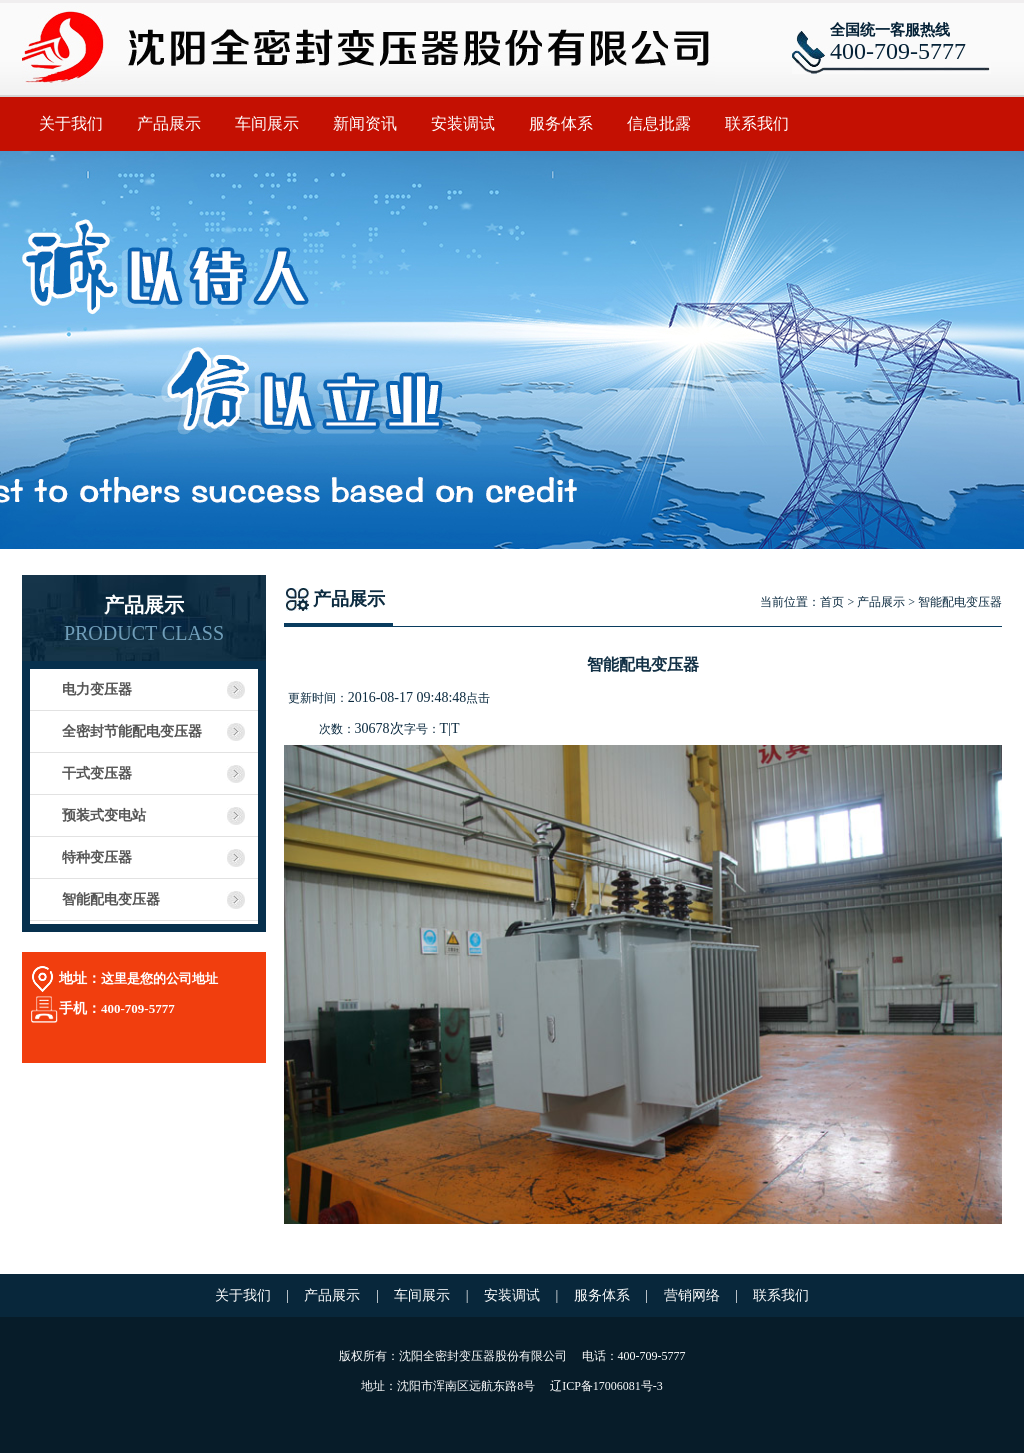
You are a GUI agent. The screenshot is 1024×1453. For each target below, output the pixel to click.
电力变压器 (97, 689)
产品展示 (169, 123)
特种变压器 (97, 857)
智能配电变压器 (111, 899)
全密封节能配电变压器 (132, 731)
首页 (832, 602)
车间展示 (267, 123)
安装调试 (463, 123)
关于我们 (71, 123)
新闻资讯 (365, 123)
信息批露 (659, 123)
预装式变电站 (104, 815)
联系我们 (757, 123)
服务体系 (561, 123)
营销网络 (694, 1295)
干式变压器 (97, 773)
